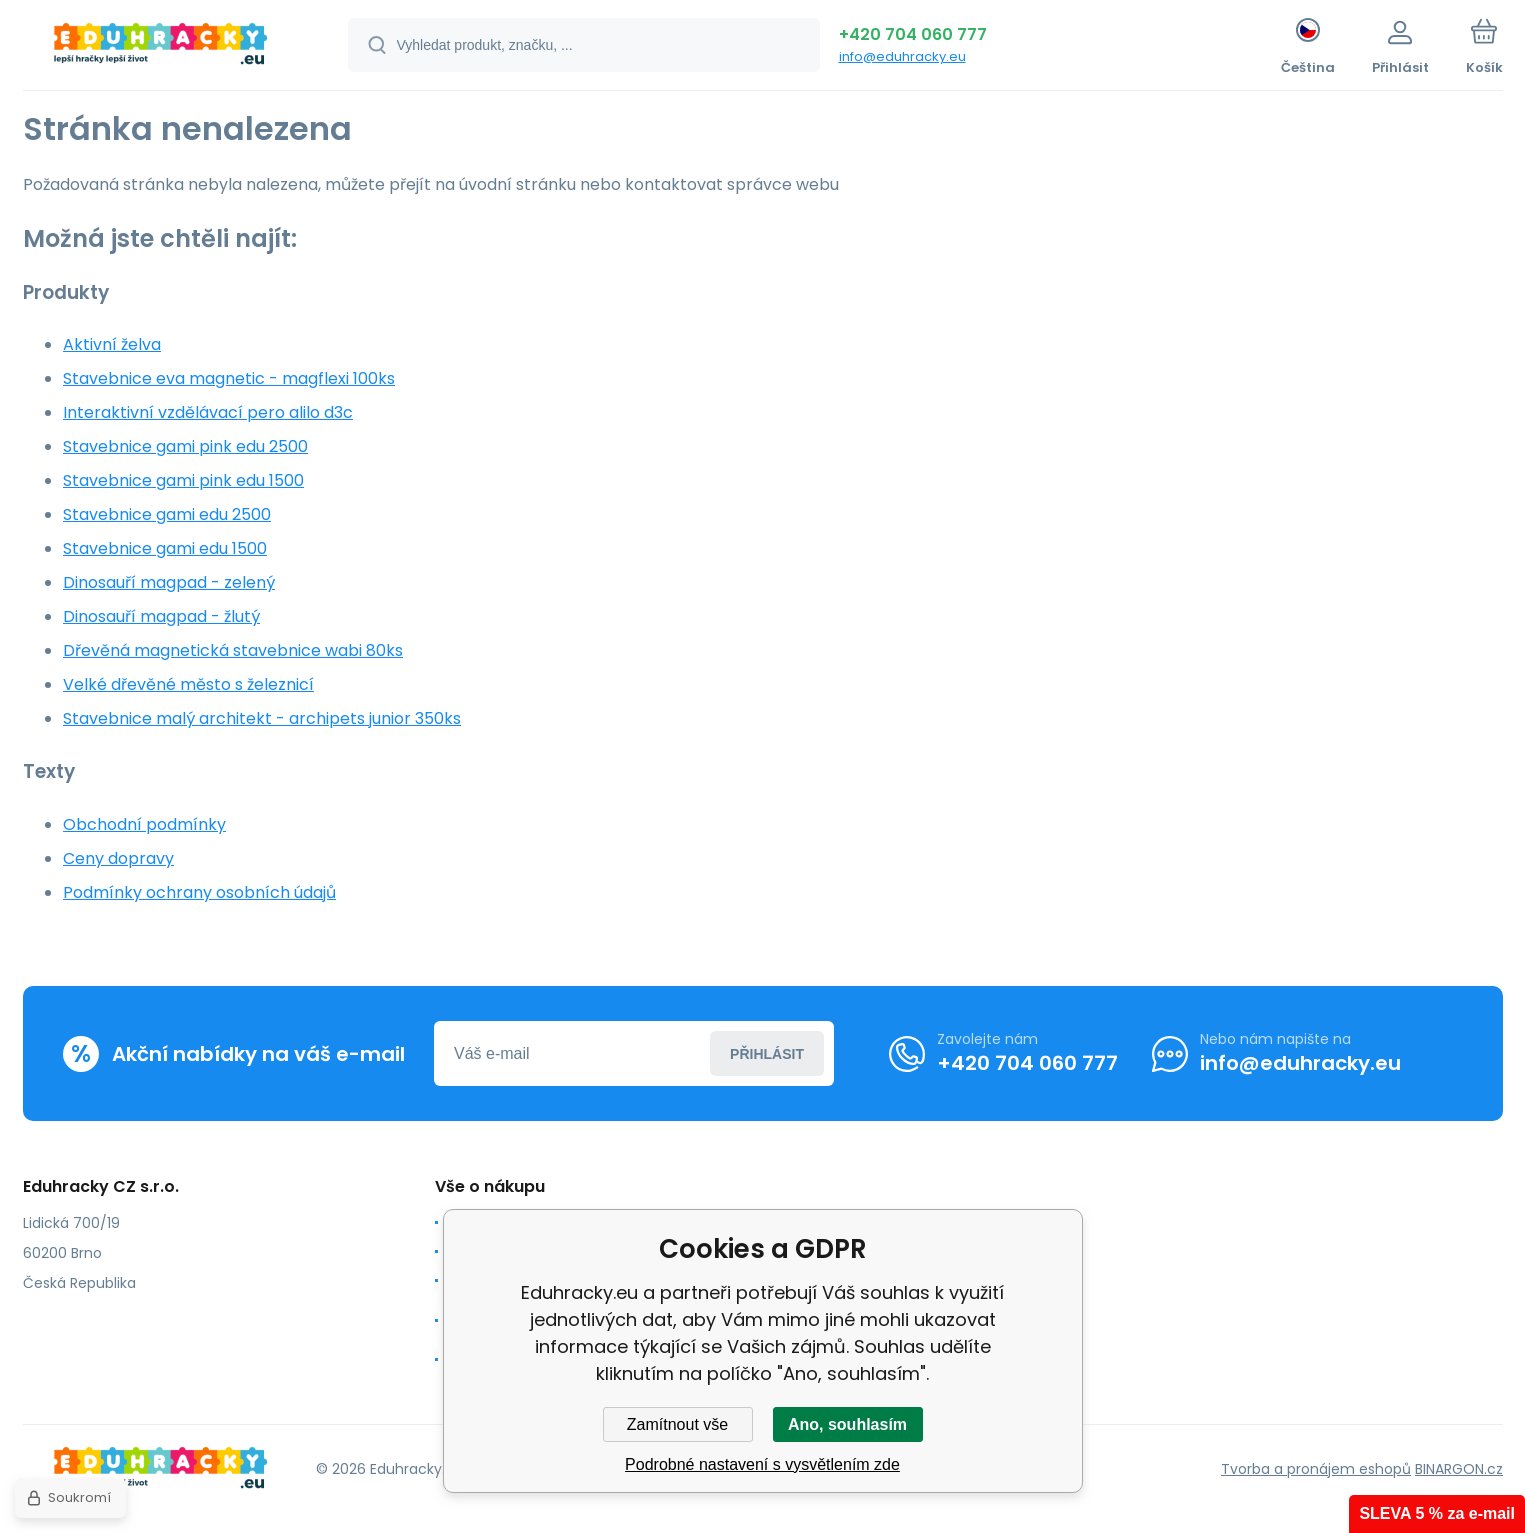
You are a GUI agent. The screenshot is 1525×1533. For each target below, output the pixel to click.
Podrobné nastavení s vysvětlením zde (762, 1464)
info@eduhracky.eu (902, 56)
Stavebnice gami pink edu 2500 (185, 446)
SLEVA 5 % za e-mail (1437, 1513)
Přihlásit (767, 1053)
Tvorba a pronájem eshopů (1316, 1468)
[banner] (160, 48)
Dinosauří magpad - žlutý (161, 616)
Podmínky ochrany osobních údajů (199, 892)
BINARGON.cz (1459, 1468)
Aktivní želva (112, 344)
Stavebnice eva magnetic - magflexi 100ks (229, 378)
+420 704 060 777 (913, 34)
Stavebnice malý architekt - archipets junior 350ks (262, 718)
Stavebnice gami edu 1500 (165, 548)
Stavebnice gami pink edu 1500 (183, 480)
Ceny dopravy (118, 858)
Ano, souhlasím (847, 1424)
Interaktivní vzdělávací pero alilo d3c (208, 412)
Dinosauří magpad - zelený (169, 582)
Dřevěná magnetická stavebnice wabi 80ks (233, 650)
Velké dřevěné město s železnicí (188, 684)
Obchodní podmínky (144, 824)
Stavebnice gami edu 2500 (167, 514)
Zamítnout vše (677, 1424)
